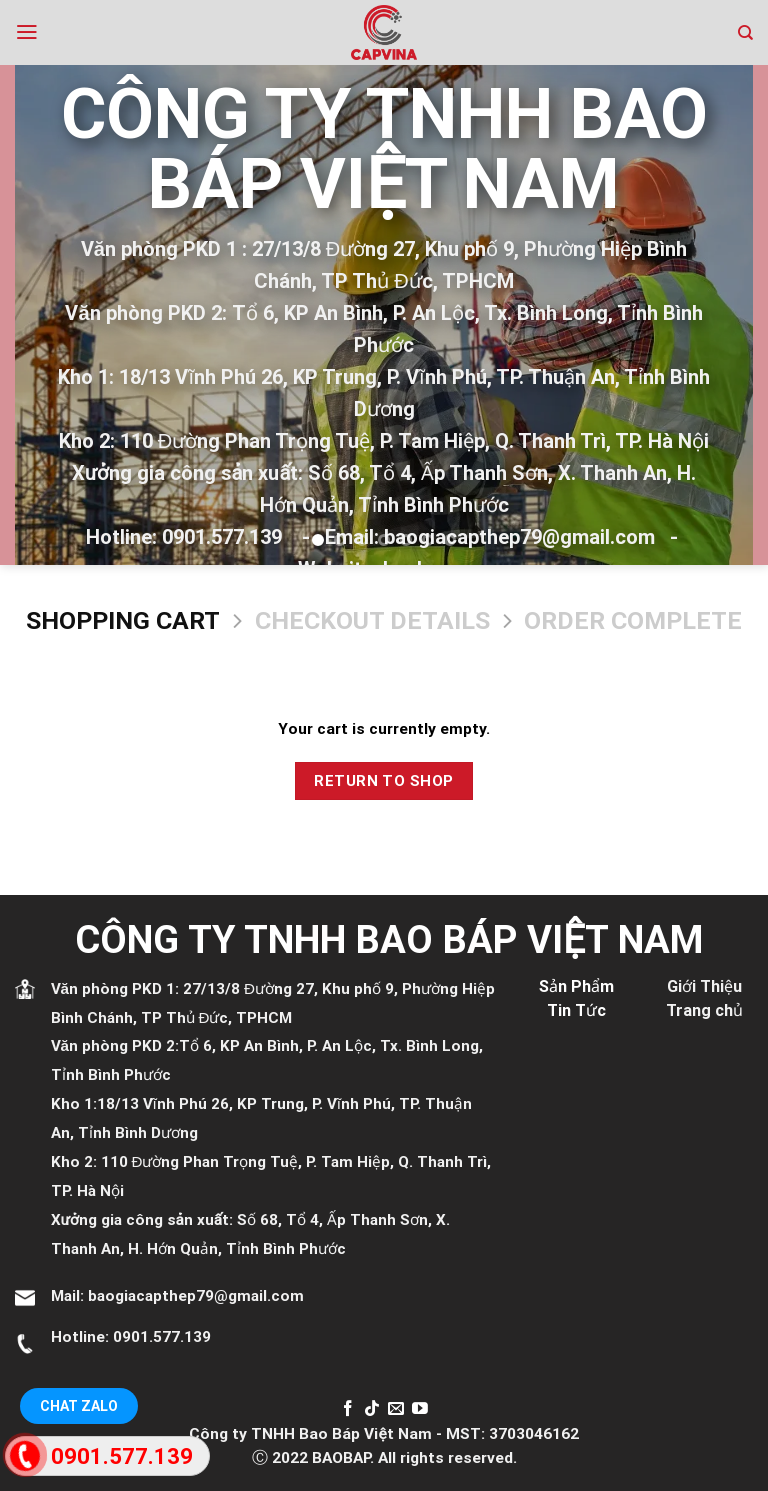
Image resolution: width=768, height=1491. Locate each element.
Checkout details (372, 620)
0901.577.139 (162, 1337)
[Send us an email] (396, 1409)
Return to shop (383, 781)
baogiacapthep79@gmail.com (196, 1296)
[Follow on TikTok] (372, 1409)
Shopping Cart (123, 620)
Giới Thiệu (704, 986)
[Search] (745, 33)
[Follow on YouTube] (420, 1409)
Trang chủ (704, 1010)
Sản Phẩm (576, 986)
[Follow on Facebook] (348, 1409)
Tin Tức (576, 1010)
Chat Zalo (79, 1406)
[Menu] (27, 32)
